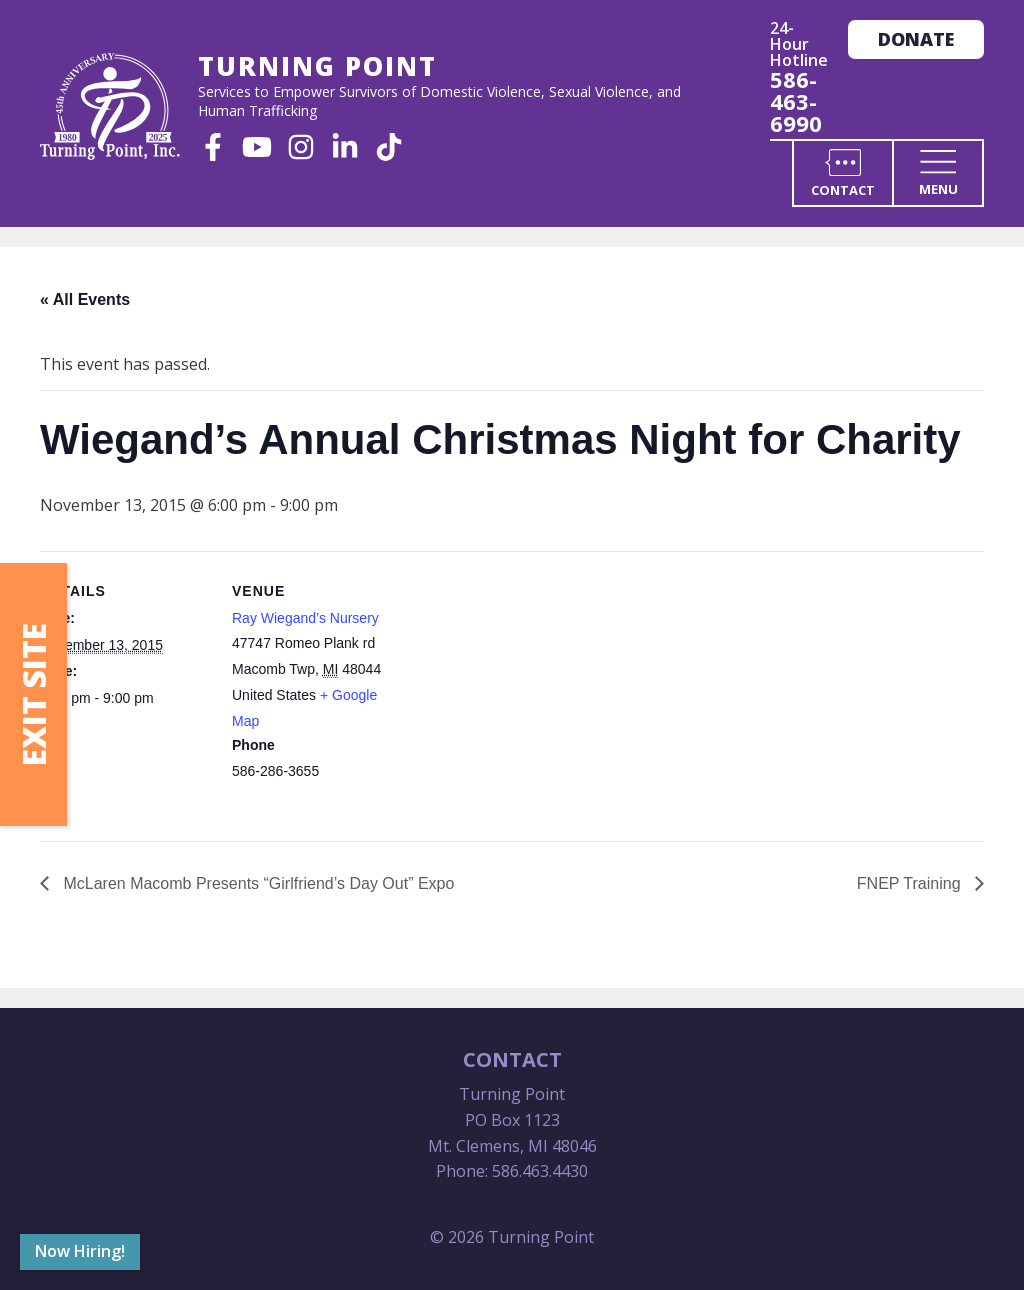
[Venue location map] (529, 689)
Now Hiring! (80, 1251)
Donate (916, 39)
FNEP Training (911, 883)
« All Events (85, 299)
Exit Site (33, 694)
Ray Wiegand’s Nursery (305, 618)
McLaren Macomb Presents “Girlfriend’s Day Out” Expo (256, 883)
